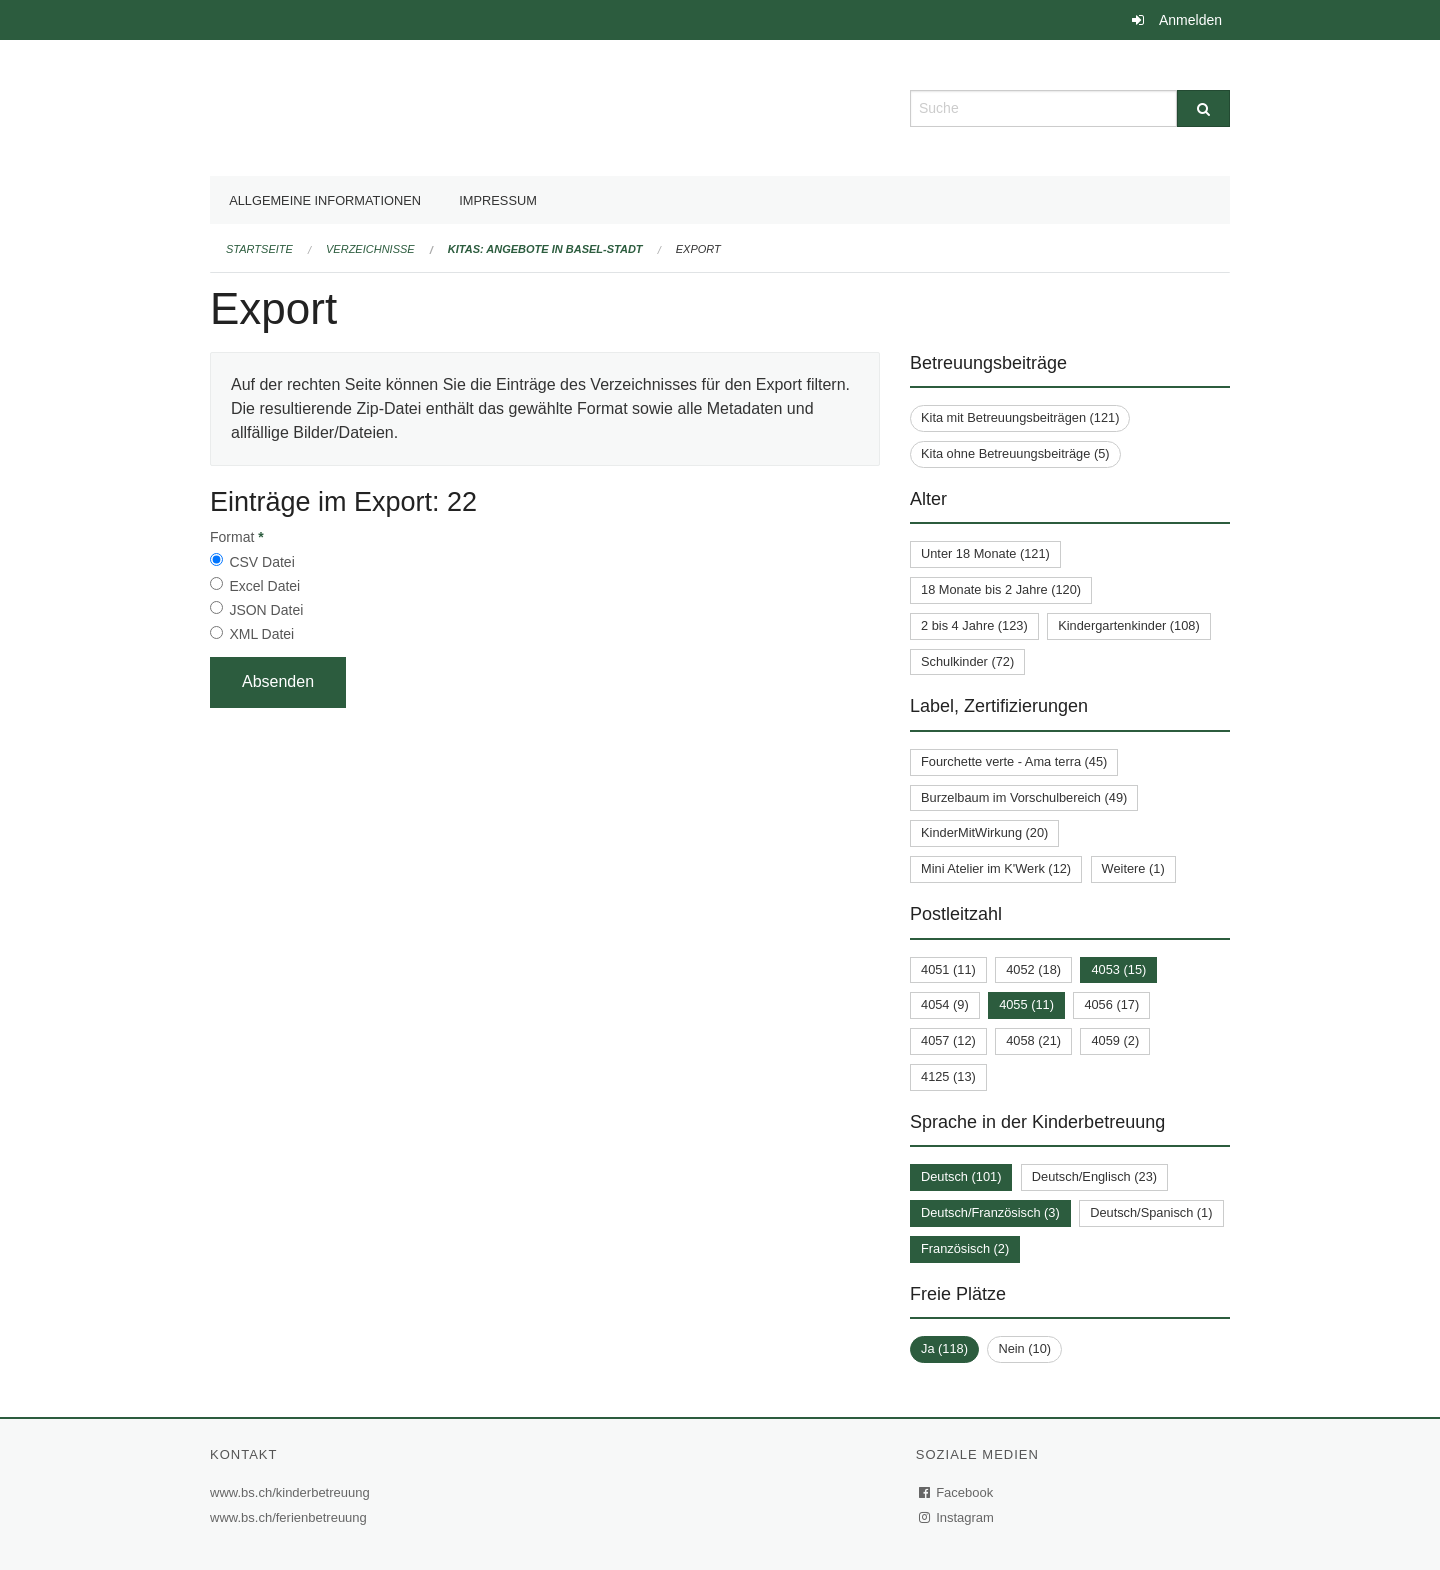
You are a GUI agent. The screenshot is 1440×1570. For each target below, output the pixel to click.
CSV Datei (261, 562)
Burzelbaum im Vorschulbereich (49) (1024, 797)
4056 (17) (1111, 1004)
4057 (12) (948, 1040)
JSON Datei (266, 610)
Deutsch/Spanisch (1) (1151, 1212)
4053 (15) (1118, 969)
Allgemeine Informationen (325, 200)
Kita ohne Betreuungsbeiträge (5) (1015, 453)
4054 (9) (945, 1004)
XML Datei (261, 634)
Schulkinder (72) (967, 661)
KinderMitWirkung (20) (984, 832)
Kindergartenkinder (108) (1129, 625)
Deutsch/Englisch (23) (1094, 1176)
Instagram (957, 1517)
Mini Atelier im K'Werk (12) (996, 868)
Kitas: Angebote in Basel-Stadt (545, 249)
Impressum (498, 200)
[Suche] (1203, 108)
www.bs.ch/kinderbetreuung (292, 1492)
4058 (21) (1033, 1040)
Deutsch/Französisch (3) (990, 1212)
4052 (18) (1033, 969)
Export (698, 249)
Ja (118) (944, 1348)
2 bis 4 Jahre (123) (974, 625)
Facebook (957, 1492)
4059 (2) (1115, 1040)
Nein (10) (1024, 1348)
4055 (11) (1026, 1004)
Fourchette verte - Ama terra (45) (1014, 761)
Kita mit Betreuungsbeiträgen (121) (1020, 417)
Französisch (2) (965, 1248)
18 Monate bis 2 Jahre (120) (1001, 589)
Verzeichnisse (370, 249)
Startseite (259, 249)
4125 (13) (948, 1076)
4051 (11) (948, 969)
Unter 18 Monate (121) (985, 553)
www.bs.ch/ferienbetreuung (291, 1517)
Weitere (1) (1133, 868)
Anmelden (1190, 20)
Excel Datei (264, 586)
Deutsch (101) (961, 1176)
